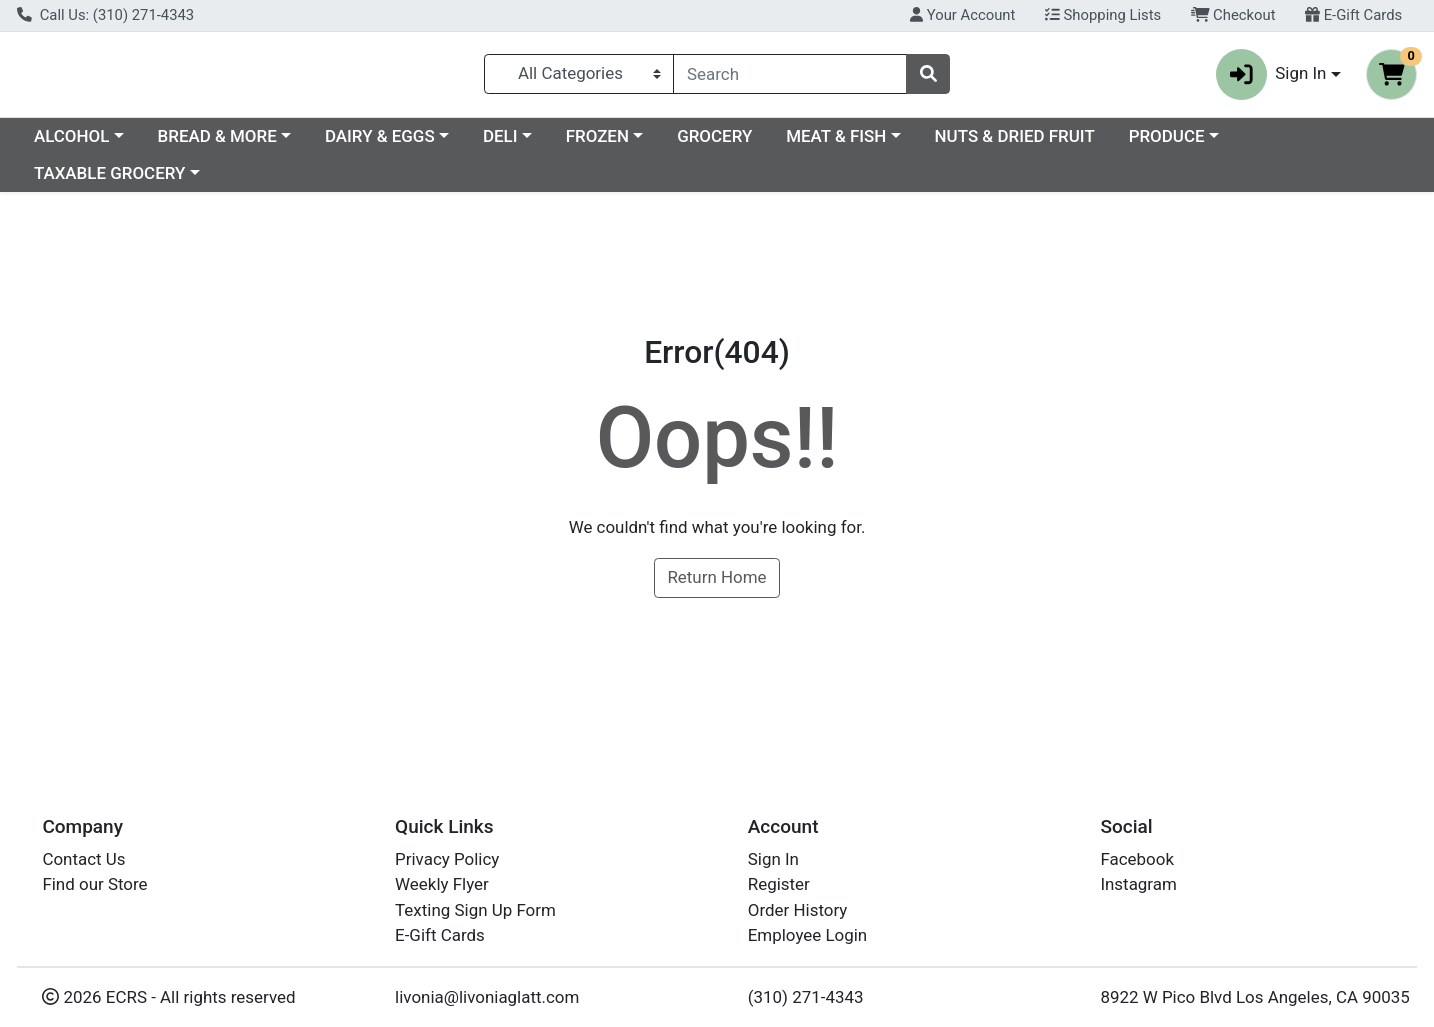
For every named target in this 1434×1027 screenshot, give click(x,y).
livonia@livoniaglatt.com (487, 997)
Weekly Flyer (442, 884)
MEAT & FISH (1009, 144)
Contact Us (83, 859)
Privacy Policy (447, 859)
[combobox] (790, 78)
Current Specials (96, 144)
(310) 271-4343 (806, 997)
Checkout (1233, 15)
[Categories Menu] (579, 78)
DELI (673, 144)
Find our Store (94, 884)
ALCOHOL (244, 144)
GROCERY (887, 144)
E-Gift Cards (1353, 15)
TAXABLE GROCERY (109, 182)
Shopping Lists (1103, 15)
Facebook (1137, 859)
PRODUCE (1340, 144)
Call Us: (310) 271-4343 (105, 15)
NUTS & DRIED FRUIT (1188, 144)
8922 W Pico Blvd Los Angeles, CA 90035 (1254, 997)
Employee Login (807, 935)
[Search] (790, 78)
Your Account (962, 15)
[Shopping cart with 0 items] (1391, 78)
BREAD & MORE (390, 144)
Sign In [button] (1271, 78)
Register (779, 884)
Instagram (1138, 884)
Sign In (773, 859)
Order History (798, 910)
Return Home (716, 586)
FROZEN (770, 144)
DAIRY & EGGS (553, 144)
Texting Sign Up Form (475, 910)
